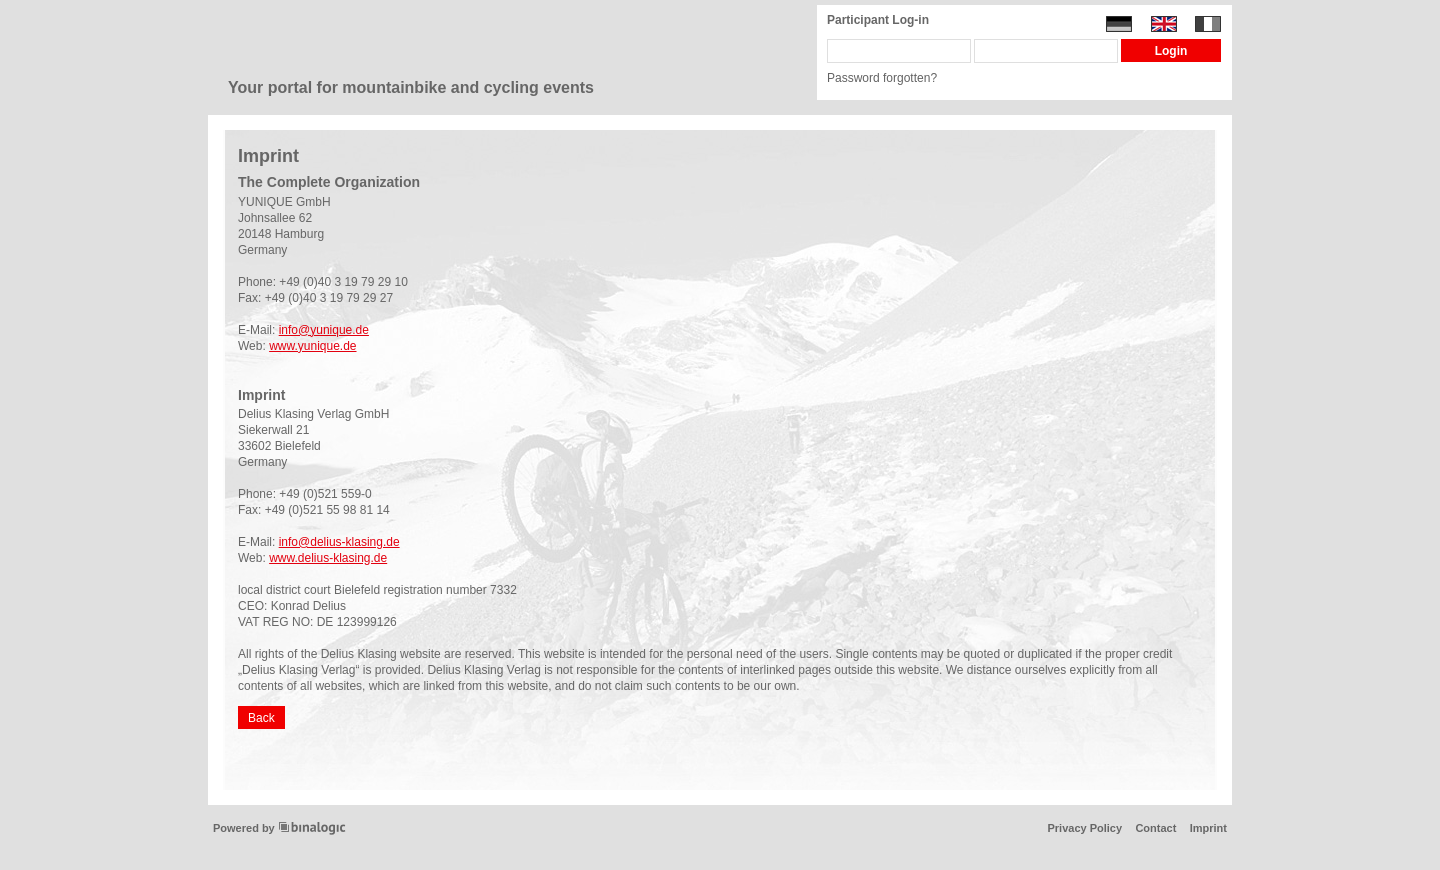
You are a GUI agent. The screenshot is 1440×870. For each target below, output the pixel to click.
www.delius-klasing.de (328, 558)
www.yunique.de (312, 346)
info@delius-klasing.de (339, 542)
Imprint (1208, 828)
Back (261, 718)
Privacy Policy (1084, 828)
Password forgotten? (882, 78)
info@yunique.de (324, 330)
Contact (1155, 828)
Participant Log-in (878, 20)
